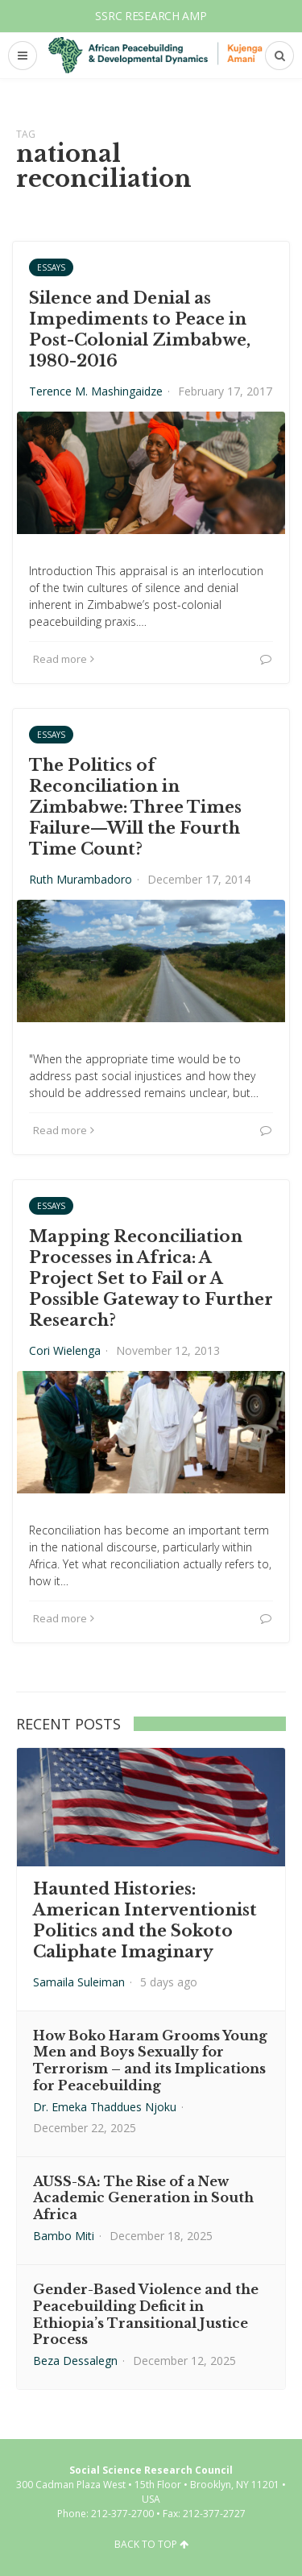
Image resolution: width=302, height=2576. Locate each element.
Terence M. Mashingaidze (96, 391)
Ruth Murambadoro (80, 879)
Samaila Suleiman (79, 1982)
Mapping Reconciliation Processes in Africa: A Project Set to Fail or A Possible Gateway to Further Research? (151, 1278)
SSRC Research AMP (150, 15)
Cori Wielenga (65, 1350)
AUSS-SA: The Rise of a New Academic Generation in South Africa (143, 2198)
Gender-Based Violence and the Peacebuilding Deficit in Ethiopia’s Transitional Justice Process (146, 2314)
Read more (63, 659)
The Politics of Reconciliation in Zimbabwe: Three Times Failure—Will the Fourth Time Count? (135, 807)
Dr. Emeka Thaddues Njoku (104, 2106)
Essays (51, 267)
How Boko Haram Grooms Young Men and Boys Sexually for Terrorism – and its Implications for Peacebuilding (150, 2060)
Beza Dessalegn (75, 2360)
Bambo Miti (63, 2235)
